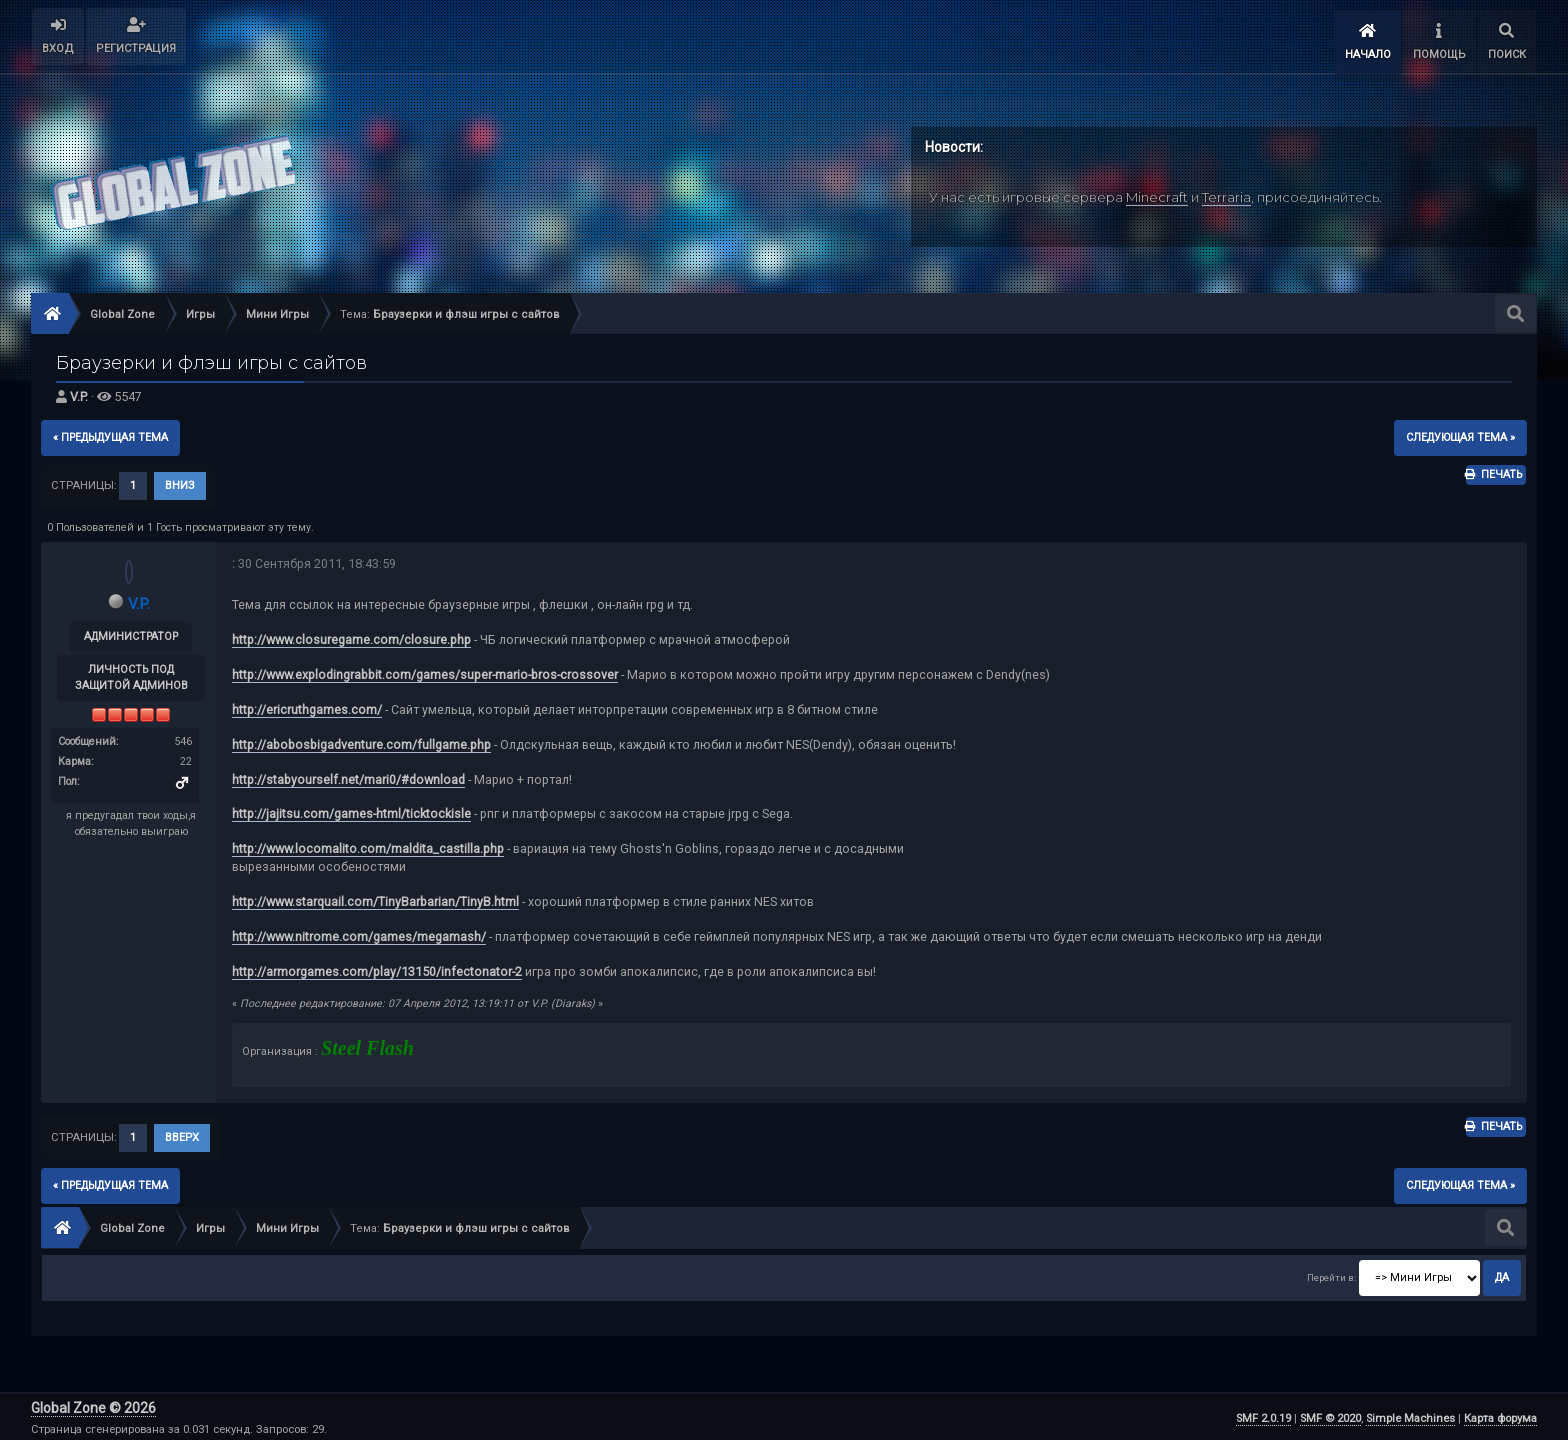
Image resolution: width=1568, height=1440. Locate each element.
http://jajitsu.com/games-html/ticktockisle (351, 810)
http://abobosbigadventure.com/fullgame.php (361, 740)
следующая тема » (1460, 433)
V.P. (79, 393)
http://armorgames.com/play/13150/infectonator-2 (377, 967)
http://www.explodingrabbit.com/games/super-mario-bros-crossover (425, 670)
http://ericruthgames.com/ (307, 705)
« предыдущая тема (110, 433)
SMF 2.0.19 (1263, 1415)
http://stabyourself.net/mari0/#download (348, 775)
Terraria (1226, 193)
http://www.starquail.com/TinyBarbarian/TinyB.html (375, 897)
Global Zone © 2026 (93, 1405)
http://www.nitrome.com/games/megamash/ (359, 932)
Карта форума (1500, 1415)
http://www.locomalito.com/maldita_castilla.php (368, 845)
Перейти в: (1331, 1273)
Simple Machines (1410, 1415)
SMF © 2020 (1330, 1415)
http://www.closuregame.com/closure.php (351, 635)
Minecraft (1157, 193)
